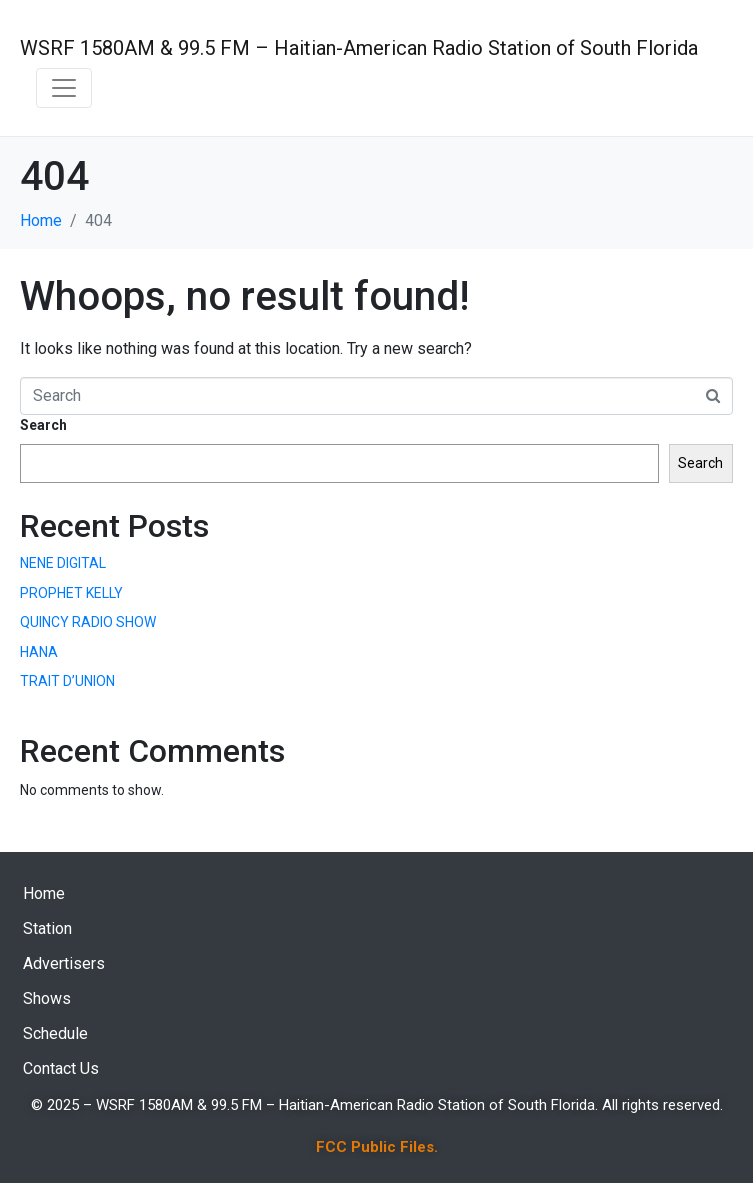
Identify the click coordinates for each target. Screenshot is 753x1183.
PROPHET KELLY (71, 593)
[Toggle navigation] (64, 88)
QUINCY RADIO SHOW (88, 622)
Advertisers (64, 963)
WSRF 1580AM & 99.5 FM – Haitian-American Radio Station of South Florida (359, 48)
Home (44, 893)
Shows (47, 998)
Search (43, 425)
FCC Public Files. (377, 1147)
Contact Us (61, 1068)
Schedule (55, 1033)
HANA (39, 652)
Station (47, 928)
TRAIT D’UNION (67, 681)
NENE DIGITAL (63, 563)
